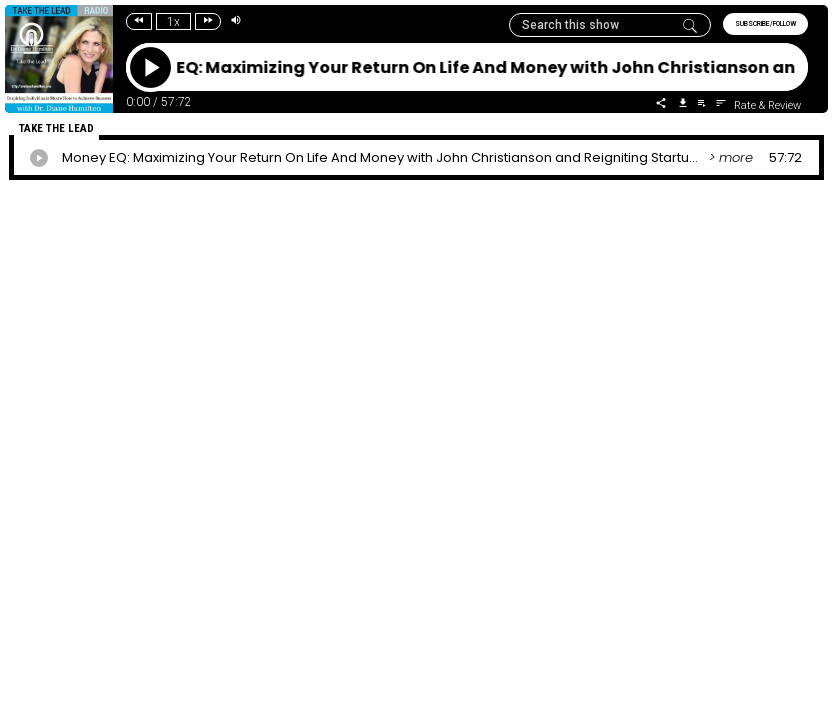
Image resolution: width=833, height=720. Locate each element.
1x (173, 22)
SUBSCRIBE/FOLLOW (765, 24)
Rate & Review (767, 105)
